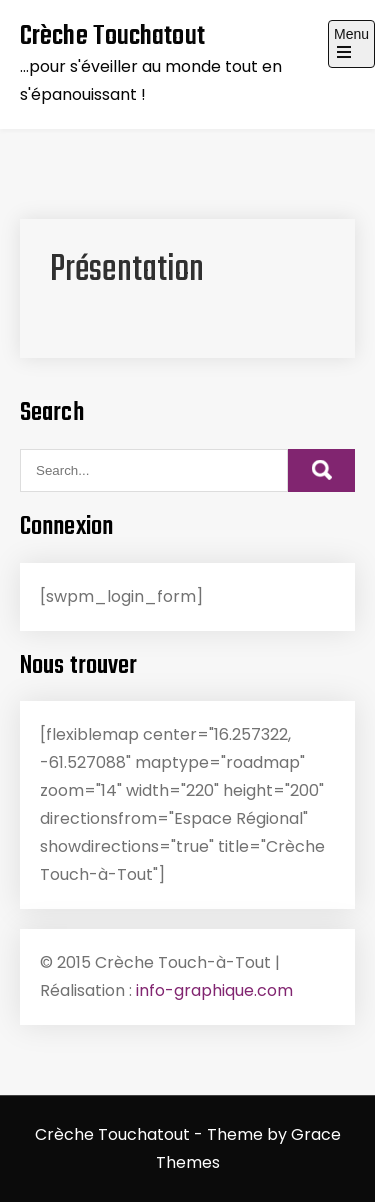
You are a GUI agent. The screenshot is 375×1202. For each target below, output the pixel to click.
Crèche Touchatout (112, 36)
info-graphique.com (214, 990)
